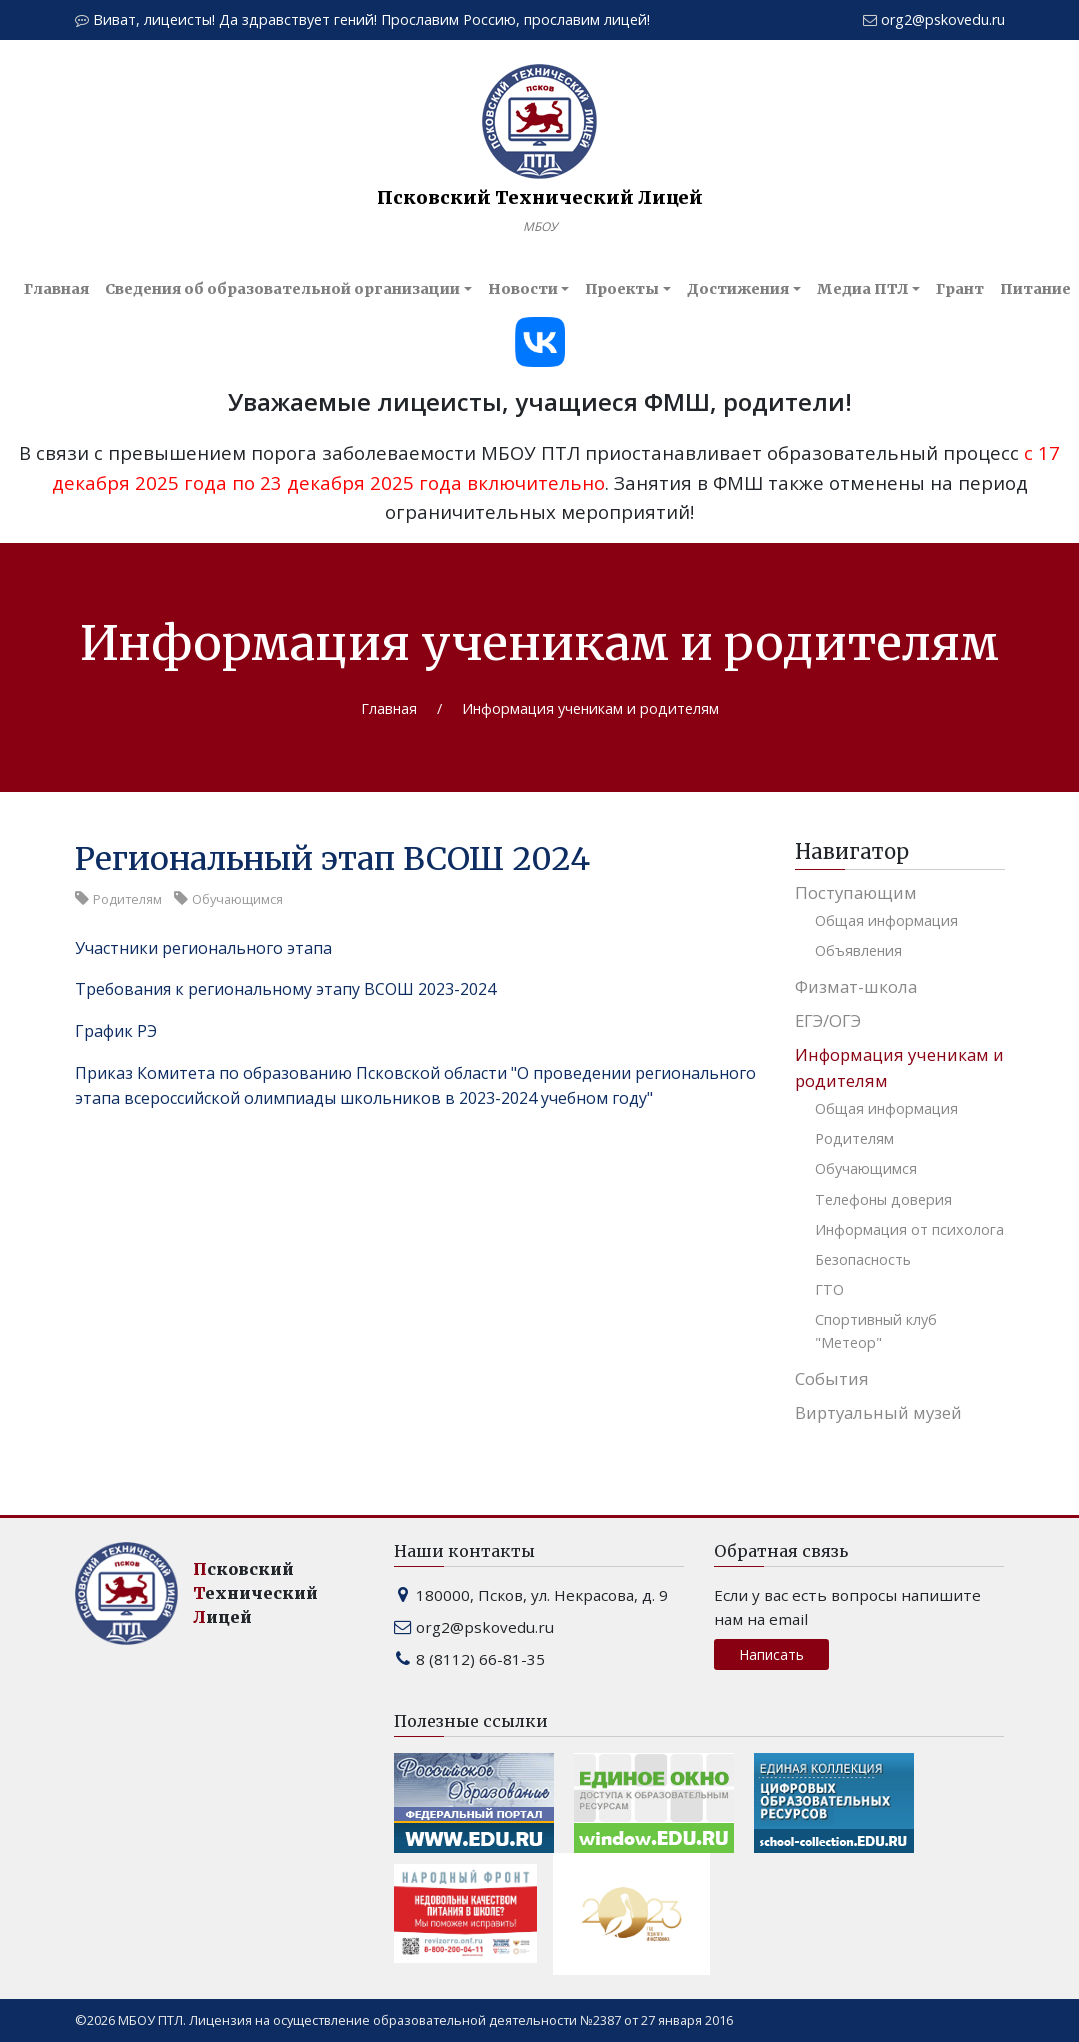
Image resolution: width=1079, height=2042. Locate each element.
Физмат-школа (856, 986)
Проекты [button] (622, 289)
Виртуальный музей (878, 1412)
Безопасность (863, 1259)
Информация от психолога (909, 1229)
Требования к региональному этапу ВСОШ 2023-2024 (285, 989)
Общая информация (886, 920)
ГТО (829, 1289)
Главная (56, 289)
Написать (771, 1654)
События (832, 1378)
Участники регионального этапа (203, 948)
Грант (960, 289)
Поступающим (856, 892)
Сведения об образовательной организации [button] (282, 289)
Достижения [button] (738, 289)
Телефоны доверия (883, 1199)
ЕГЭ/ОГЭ (828, 1020)
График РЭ (116, 1031)
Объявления (858, 950)
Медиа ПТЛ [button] (863, 289)
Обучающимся (866, 1168)
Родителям (854, 1138)
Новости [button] (523, 289)
